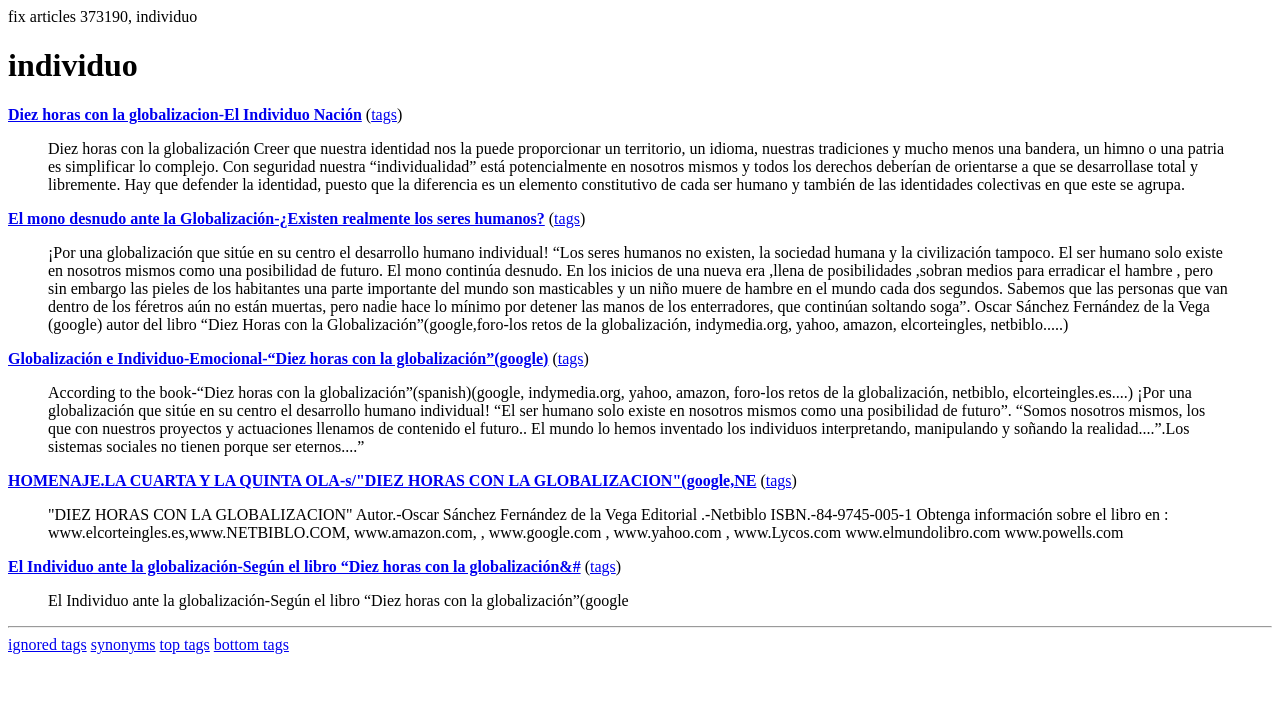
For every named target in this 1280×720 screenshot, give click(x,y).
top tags (185, 644)
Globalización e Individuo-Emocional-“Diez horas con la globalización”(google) (278, 358)
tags (384, 114)
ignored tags (47, 644)
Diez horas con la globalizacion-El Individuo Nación (185, 114)
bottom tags (251, 644)
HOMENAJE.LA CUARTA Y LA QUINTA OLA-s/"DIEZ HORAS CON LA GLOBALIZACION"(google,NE (382, 480)
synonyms (123, 644)
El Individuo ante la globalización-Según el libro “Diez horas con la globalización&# (294, 566)
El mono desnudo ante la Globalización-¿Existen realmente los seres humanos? (276, 218)
